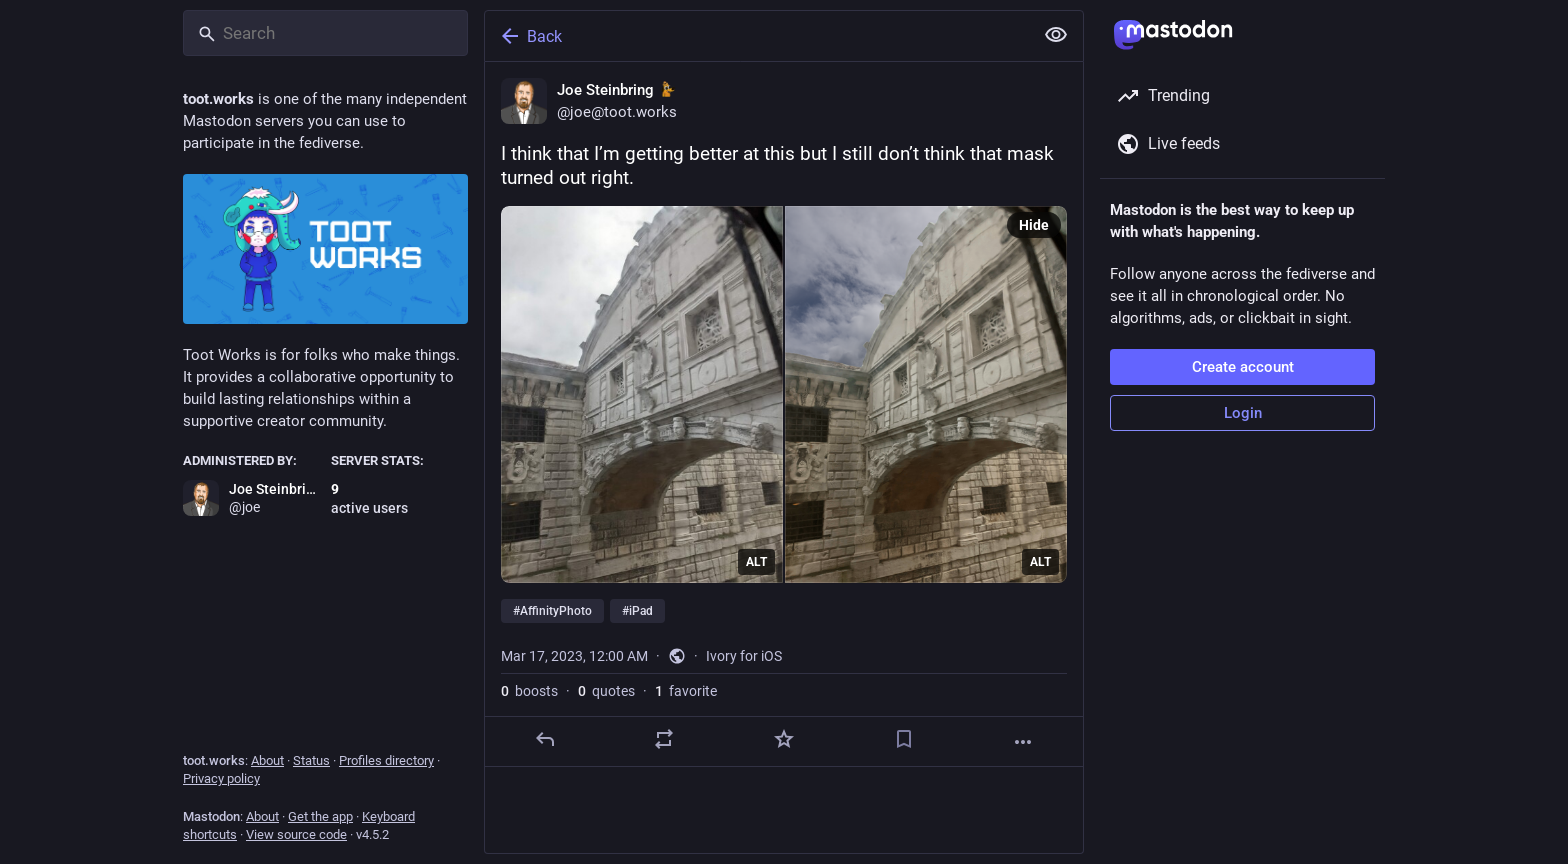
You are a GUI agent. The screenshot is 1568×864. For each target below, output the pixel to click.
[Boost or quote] (664, 739)
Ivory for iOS (744, 656)
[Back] (757, 36)
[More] (1023, 742)
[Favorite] (784, 739)
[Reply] (545, 739)
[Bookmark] (904, 739)
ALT (756, 562)
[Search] (325, 33)
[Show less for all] (1056, 35)
